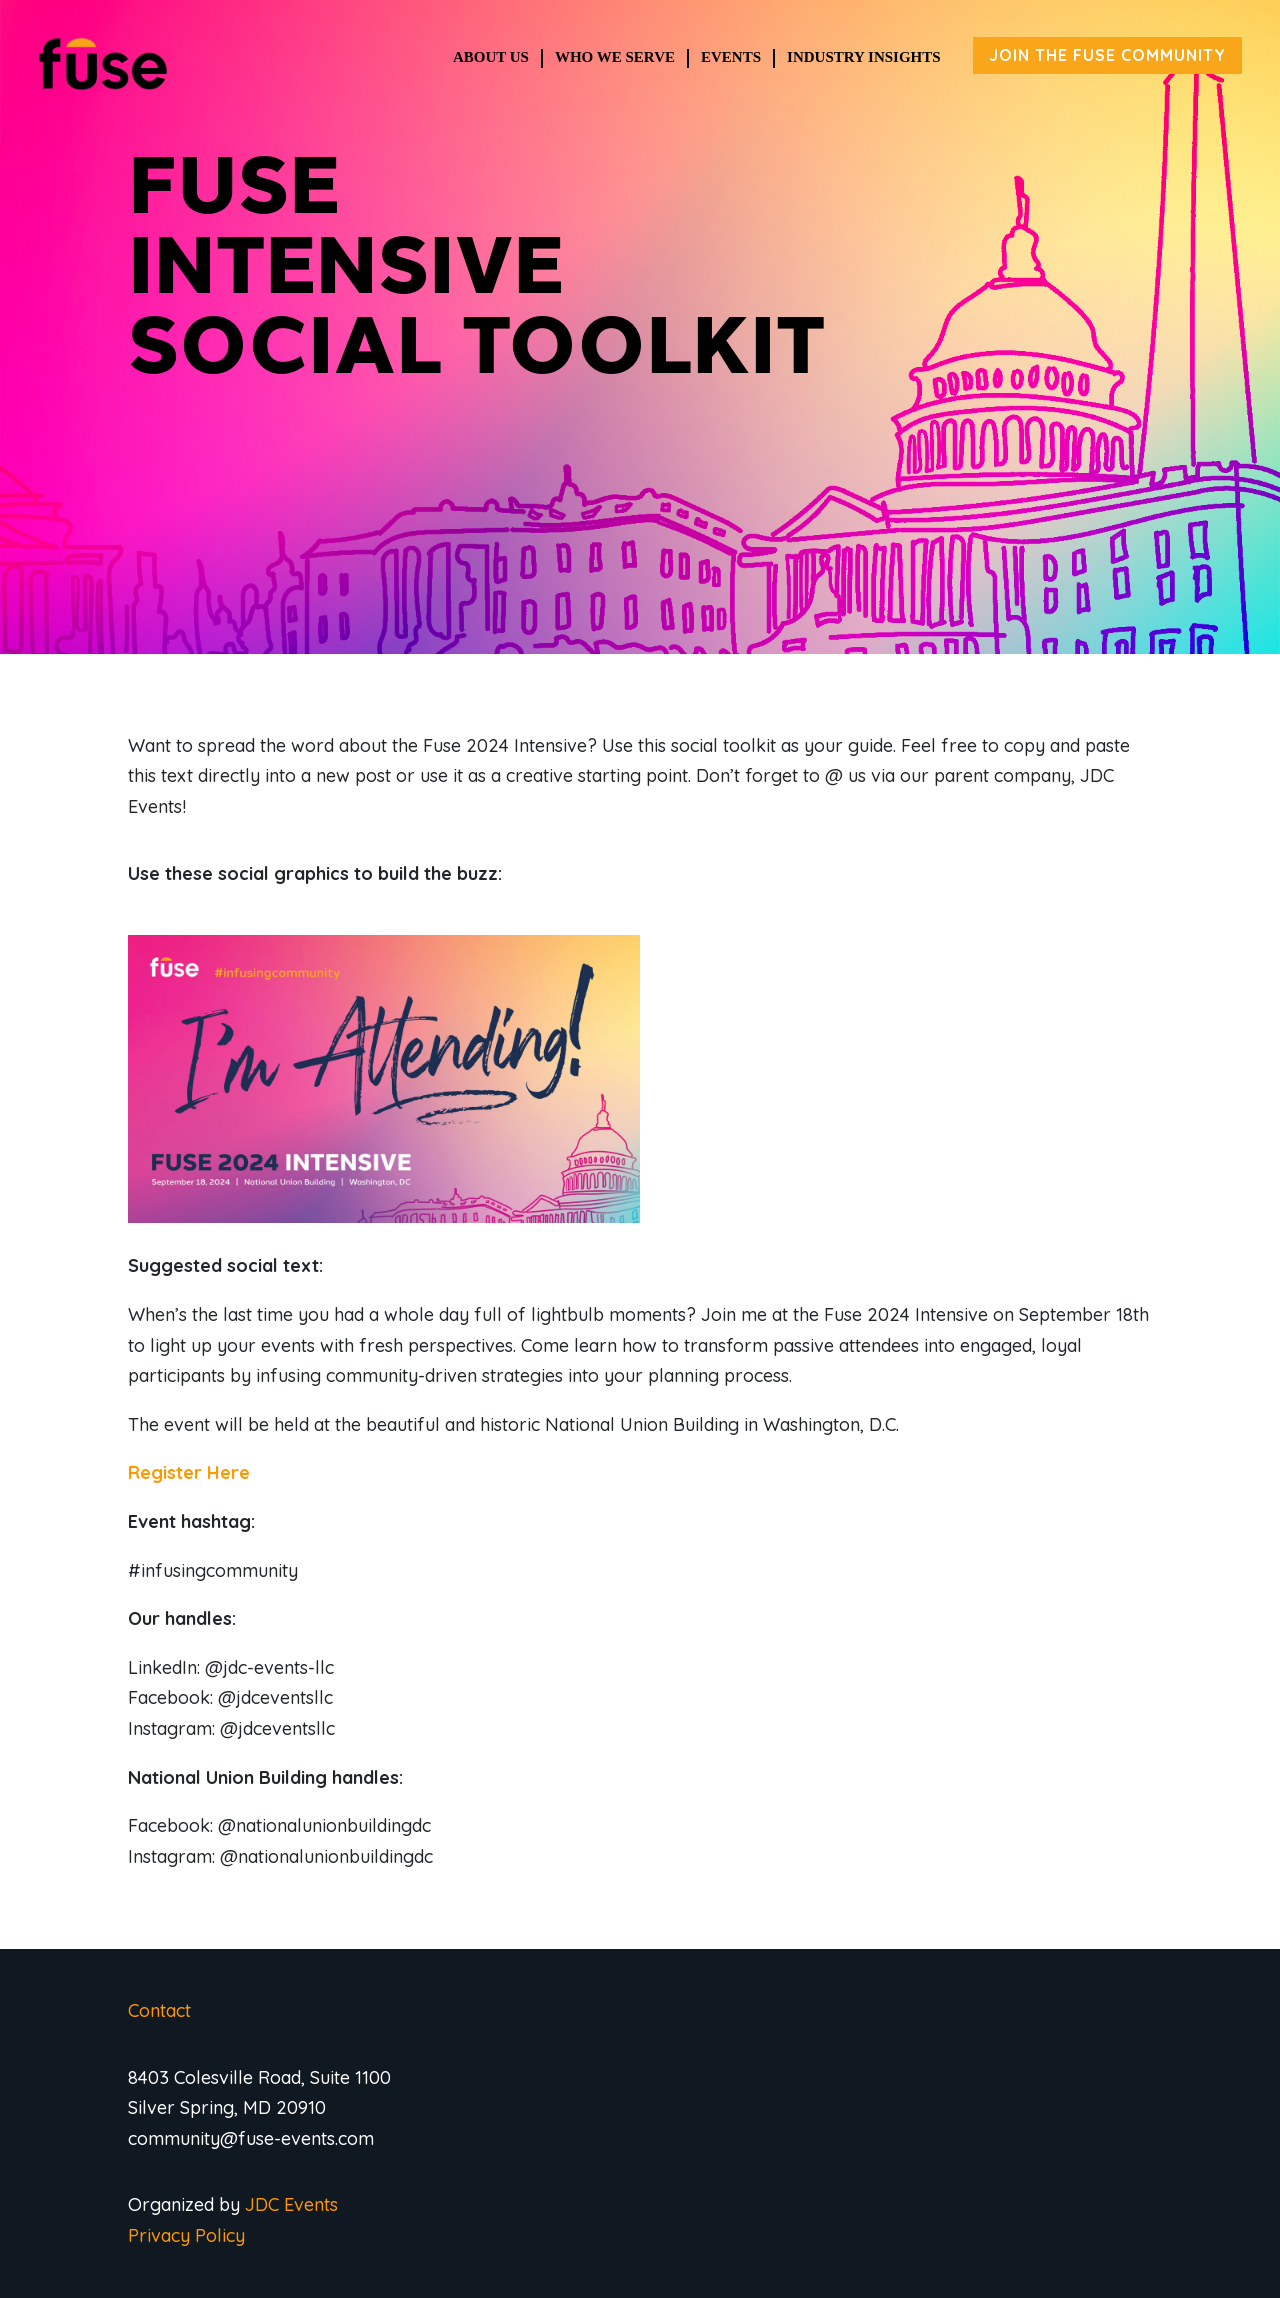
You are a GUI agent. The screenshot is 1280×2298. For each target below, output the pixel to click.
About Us (491, 57)
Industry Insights (864, 57)
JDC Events (291, 2204)
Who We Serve (615, 57)
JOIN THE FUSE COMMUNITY (1107, 55)
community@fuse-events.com (251, 2138)
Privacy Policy (186, 2235)
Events (731, 57)
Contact (159, 2010)
